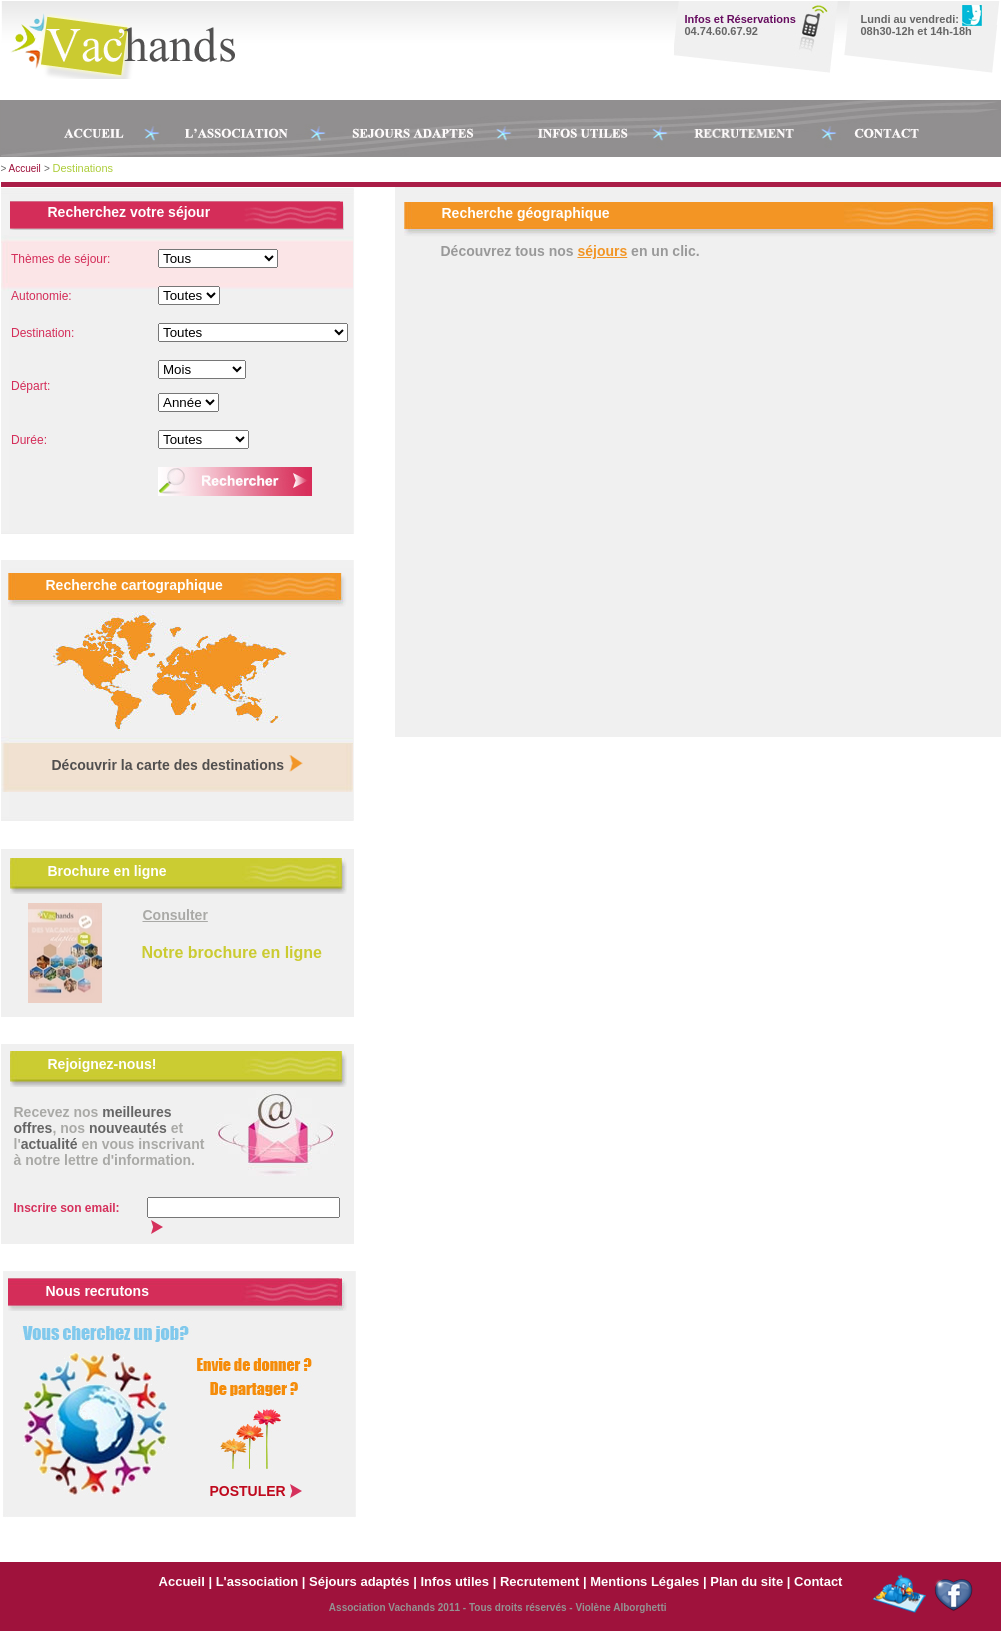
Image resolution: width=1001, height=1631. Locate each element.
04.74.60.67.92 (721, 31)
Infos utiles (454, 1581)
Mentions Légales (646, 1581)
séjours (602, 251)
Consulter (175, 915)
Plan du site (746, 1581)
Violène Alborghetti (620, 1607)
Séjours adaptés (359, 1581)
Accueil (25, 168)
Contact (818, 1581)
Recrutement (539, 1581)
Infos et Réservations (740, 19)
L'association (257, 1581)
